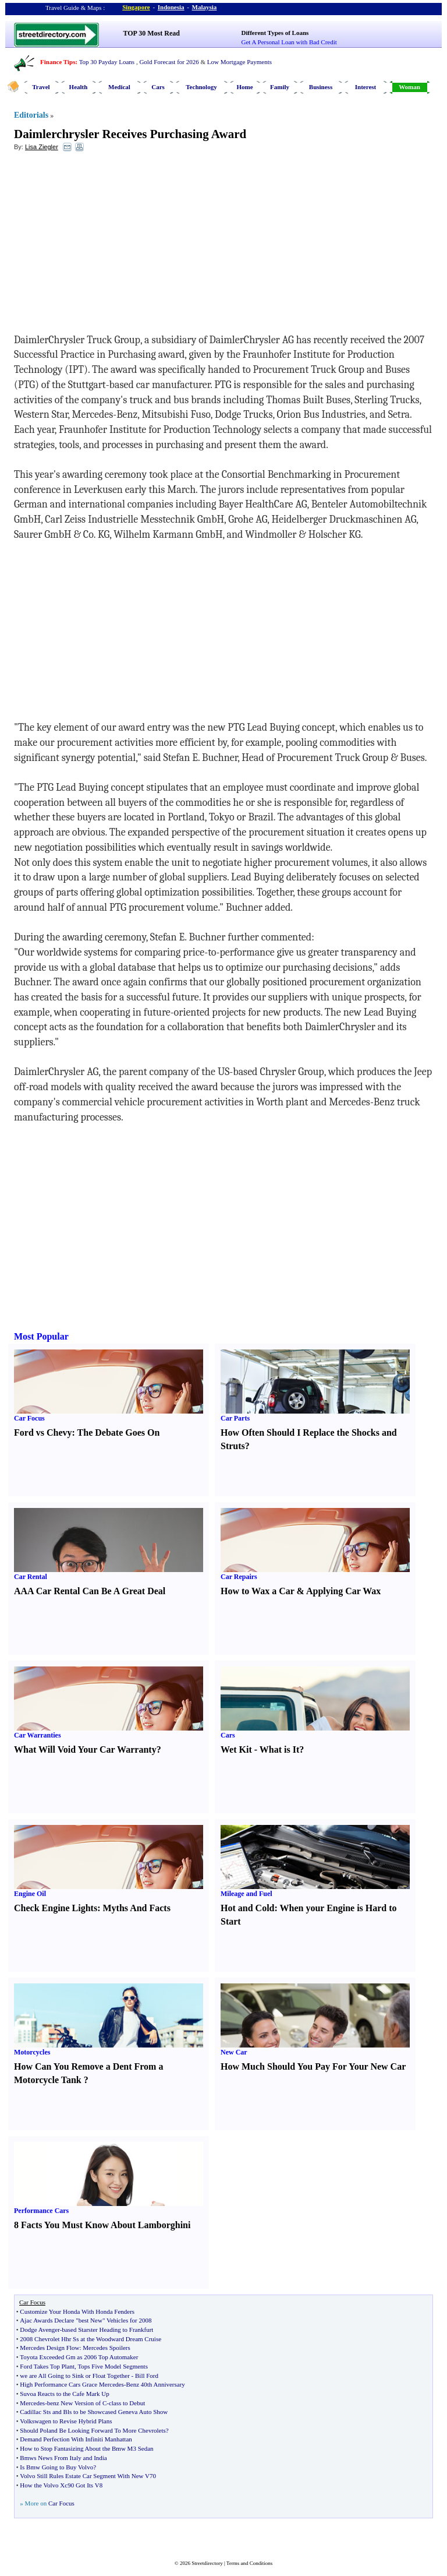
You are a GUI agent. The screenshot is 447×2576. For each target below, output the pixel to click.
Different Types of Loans (275, 32)
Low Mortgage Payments (239, 61)
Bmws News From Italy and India (63, 2457)
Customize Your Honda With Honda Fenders (77, 2311)
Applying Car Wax (343, 1591)
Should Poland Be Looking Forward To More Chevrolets (92, 2430)
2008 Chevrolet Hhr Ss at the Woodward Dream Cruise (90, 2338)
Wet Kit (236, 1749)
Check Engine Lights (55, 1908)
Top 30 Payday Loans (106, 61)
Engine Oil (30, 1894)
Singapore (136, 6)
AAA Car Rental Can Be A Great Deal (89, 1591)
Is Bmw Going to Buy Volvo (56, 2467)
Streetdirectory (206, 2563)
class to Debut (127, 2402)
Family (279, 86)
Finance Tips (57, 61)
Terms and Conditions (249, 2563)
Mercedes (32, 2402)
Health (78, 86)
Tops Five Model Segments (112, 2366)
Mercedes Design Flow (49, 2347)
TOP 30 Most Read (151, 33)
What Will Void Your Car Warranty (85, 1749)
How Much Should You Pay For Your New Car (313, 2066)
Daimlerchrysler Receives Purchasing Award (130, 134)
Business (320, 86)
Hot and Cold (247, 1908)
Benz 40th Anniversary (155, 2384)
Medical (119, 86)
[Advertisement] (109, 245)
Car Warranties (37, 1735)
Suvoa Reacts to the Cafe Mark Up (64, 2393)
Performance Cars (41, 2211)
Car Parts (235, 1418)
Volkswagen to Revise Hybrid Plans (66, 2421)
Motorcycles (32, 2052)
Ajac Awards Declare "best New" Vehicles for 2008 (85, 2320)
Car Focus (29, 1418)
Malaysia (204, 6)
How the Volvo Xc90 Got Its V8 (61, 2485)
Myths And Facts (136, 1908)
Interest (365, 86)
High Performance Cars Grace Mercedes (71, 2384)
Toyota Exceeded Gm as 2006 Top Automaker (79, 2356)
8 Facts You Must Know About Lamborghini (102, 2225)
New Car (234, 2052)
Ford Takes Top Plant (47, 2366)
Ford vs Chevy (43, 1432)
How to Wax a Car (258, 1591)
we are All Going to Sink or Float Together (74, 2375)
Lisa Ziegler (41, 146)
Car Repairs (239, 1577)
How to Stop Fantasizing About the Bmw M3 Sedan (86, 2448)
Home (244, 86)
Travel (40, 86)
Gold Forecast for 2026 (168, 61)
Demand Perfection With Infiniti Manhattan (76, 2439)
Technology (201, 86)
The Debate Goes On (118, 1432)
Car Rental (30, 1577)
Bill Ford (146, 2375)
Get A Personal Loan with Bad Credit (289, 41)
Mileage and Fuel (246, 1894)
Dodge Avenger (39, 2329)
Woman (409, 86)
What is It (279, 1749)
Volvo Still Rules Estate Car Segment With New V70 (88, 2475)
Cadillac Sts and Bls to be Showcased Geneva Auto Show (94, 2411)
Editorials (31, 115)
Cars (158, 86)
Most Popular (41, 1336)
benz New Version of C (77, 2402)
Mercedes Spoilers (106, 2347)
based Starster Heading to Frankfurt (107, 2329)
